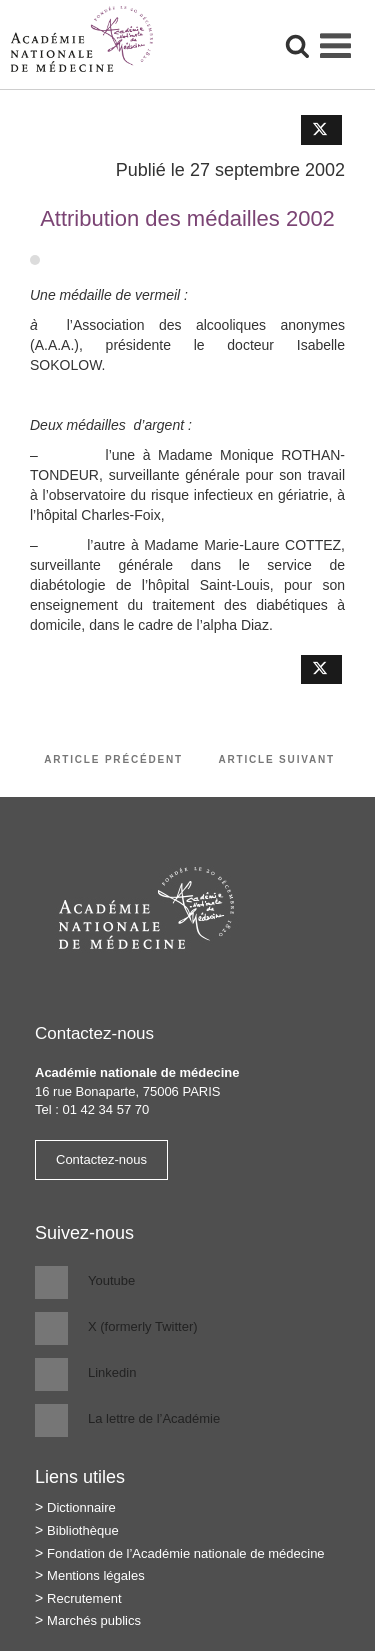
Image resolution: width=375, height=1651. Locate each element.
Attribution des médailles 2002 (187, 218)
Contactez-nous (101, 1159)
